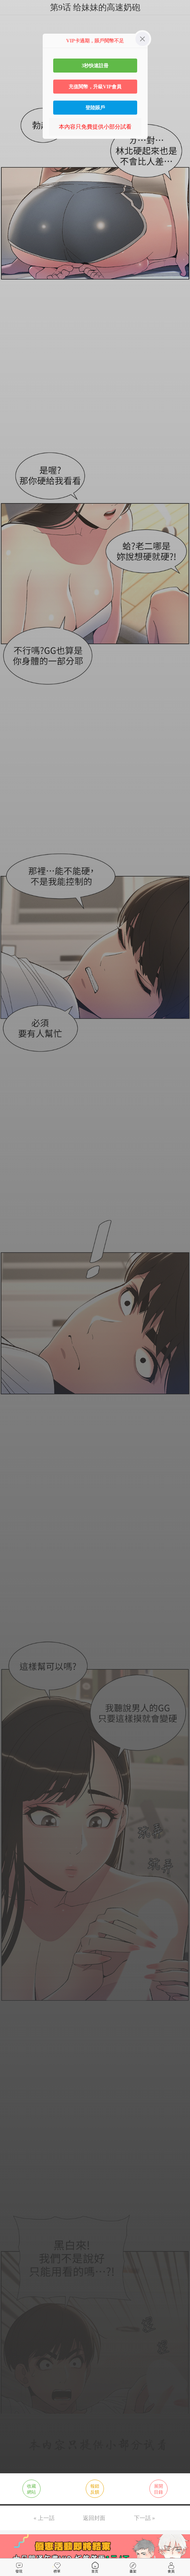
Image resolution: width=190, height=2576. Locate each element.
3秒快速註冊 (95, 65)
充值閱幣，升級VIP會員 (95, 86)
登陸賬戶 (95, 107)
